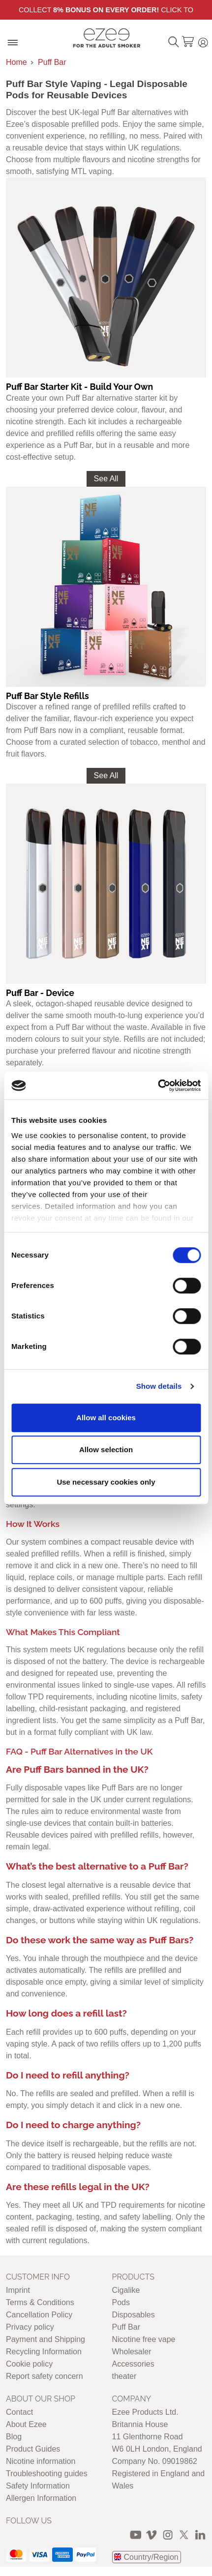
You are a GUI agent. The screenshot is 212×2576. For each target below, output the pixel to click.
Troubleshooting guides (47, 2473)
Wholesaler (131, 2351)
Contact (19, 2412)
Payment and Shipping (45, 2339)
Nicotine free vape (144, 2339)
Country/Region (151, 2557)
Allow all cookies (106, 1417)
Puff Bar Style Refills (47, 696)
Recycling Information (44, 2351)
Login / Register (203, 41)
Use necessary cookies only (106, 1482)
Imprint (18, 2290)
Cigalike (126, 2290)
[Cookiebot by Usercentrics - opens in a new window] (158, 1085)
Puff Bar (52, 62)
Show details (159, 1386)
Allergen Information (41, 2498)
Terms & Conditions (40, 2302)
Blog (14, 2436)
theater (124, 2376)
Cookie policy (29, 2364)
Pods (121, 2302)
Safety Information (38, 2486)
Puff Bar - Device (40, 993)
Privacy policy (30, 2327)
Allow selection (106, 1449)
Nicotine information (40, 2461)
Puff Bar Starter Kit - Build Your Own (79, 386)
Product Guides (33, 2449)
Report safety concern (44, 2376)
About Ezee (26, 2424)
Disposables (133, 2315)
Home (16, 62)
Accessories (133, 2364)
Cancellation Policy (39, 2315)
